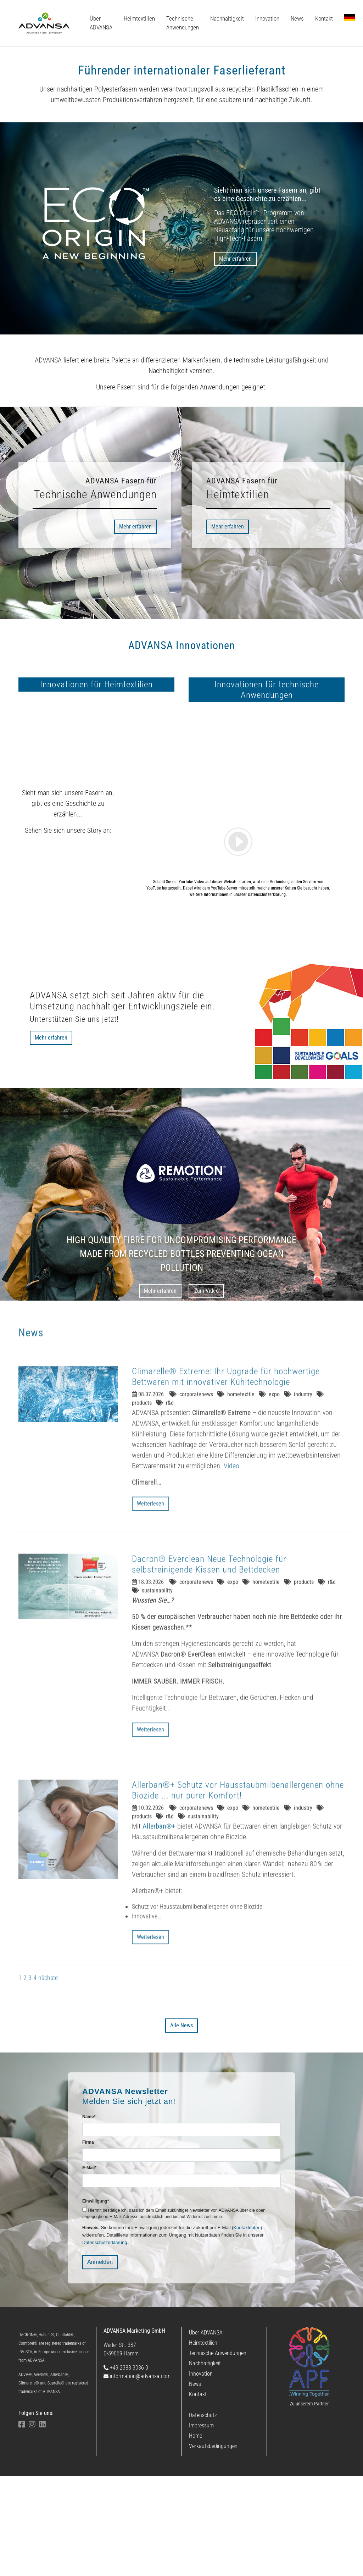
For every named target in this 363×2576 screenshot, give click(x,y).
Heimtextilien (203, 2442)
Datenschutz (203, 2515)
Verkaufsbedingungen (213, 2546)
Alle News (181, 2125)
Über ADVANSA (206, 2432)
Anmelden (100, 2362)
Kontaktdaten (247, 2327)
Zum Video (206, 1390)
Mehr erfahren (235, 258)
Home (195, 2535)
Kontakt (198, 2494)
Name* (88, 2216)
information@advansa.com (137, 2476)
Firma (88, 2242)
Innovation (201, 2473)
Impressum (201, 2525)
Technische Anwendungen (217, 2453)
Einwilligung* (95, 2301)
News (195, 2484)
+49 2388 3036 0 (126, 2467)
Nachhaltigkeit (205, 2463)
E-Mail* (89, 2267)
